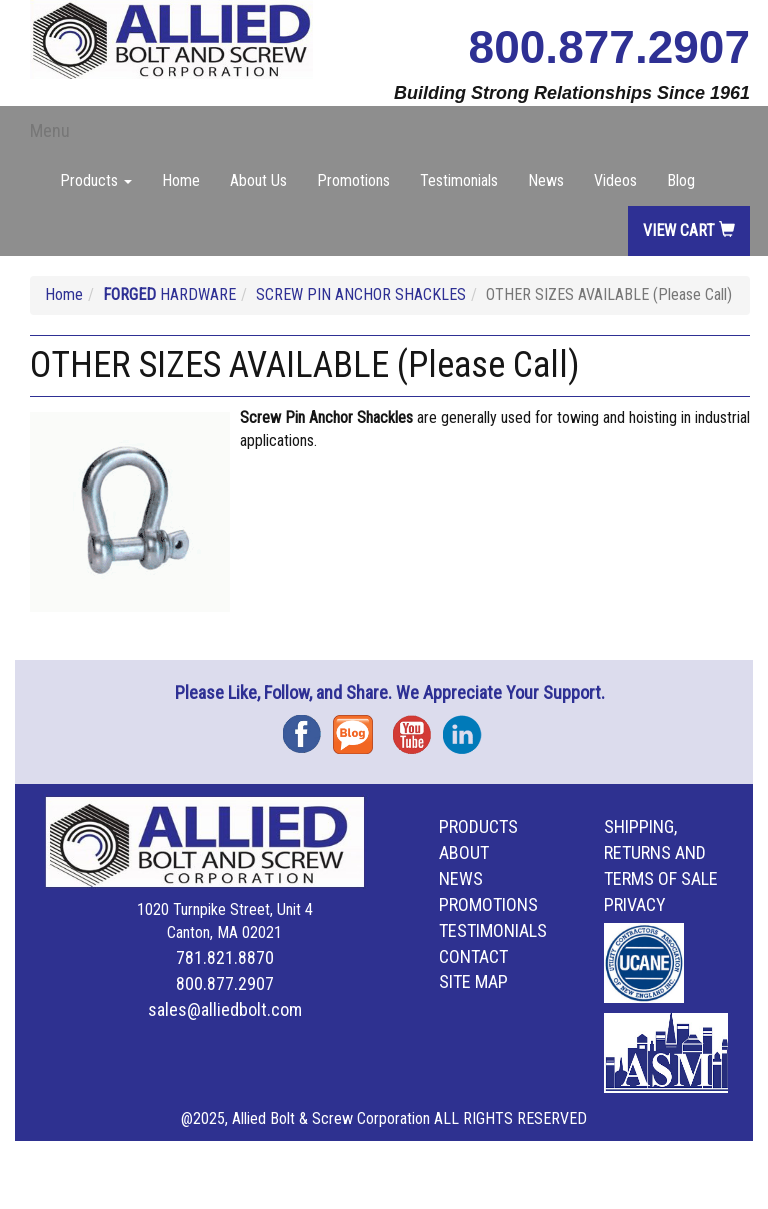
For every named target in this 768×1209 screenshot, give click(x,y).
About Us (258, 180)
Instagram (468, 727)
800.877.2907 (609, 47)
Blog (681, 180)
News (546, 180)
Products (478, 826)
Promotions (353, 180)
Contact (473, 956)
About (464, 852)
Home (181, 180)
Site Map (473, 981)
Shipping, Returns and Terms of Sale (661, 852)
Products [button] (96, 180)
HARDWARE (169, 294)
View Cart (689, 230)
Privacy (635, 904)
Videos (615, 180)
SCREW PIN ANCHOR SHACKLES (361, 294)
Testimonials (459, 180)
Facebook (308, 727)
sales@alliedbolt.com (225, 1009)
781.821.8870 (225, 957)
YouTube (418, 727)
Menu (50, 130)
